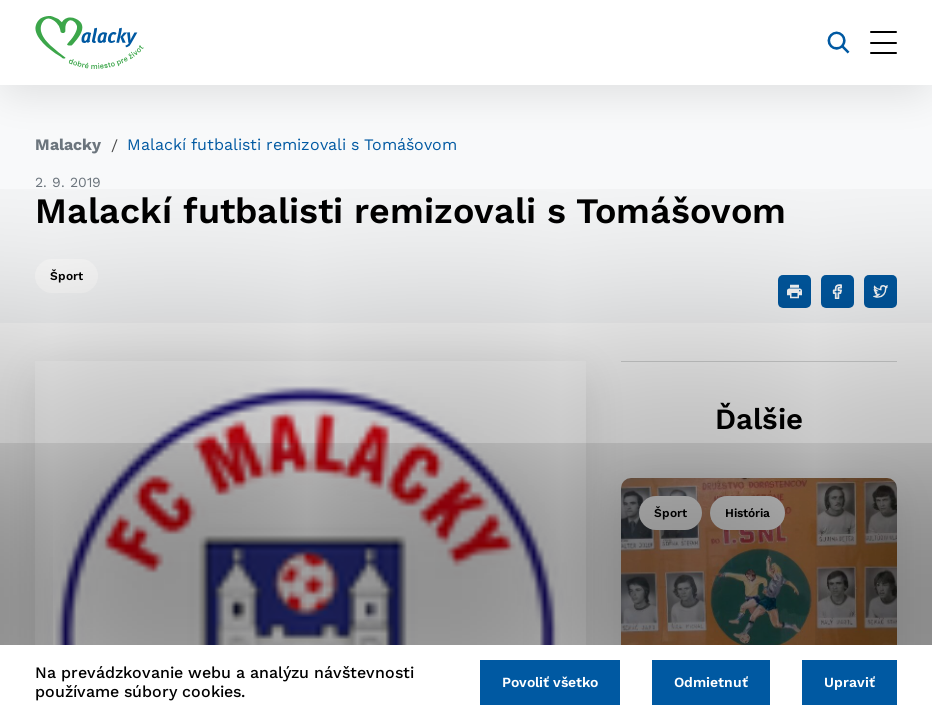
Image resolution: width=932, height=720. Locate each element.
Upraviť (849, 682)
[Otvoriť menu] (883, 42)
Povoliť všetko (550, 682)
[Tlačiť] (794, 291)
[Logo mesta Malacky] (89, 43)
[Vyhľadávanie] (838, 42)
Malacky (68, 144)
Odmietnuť (711, 682)
